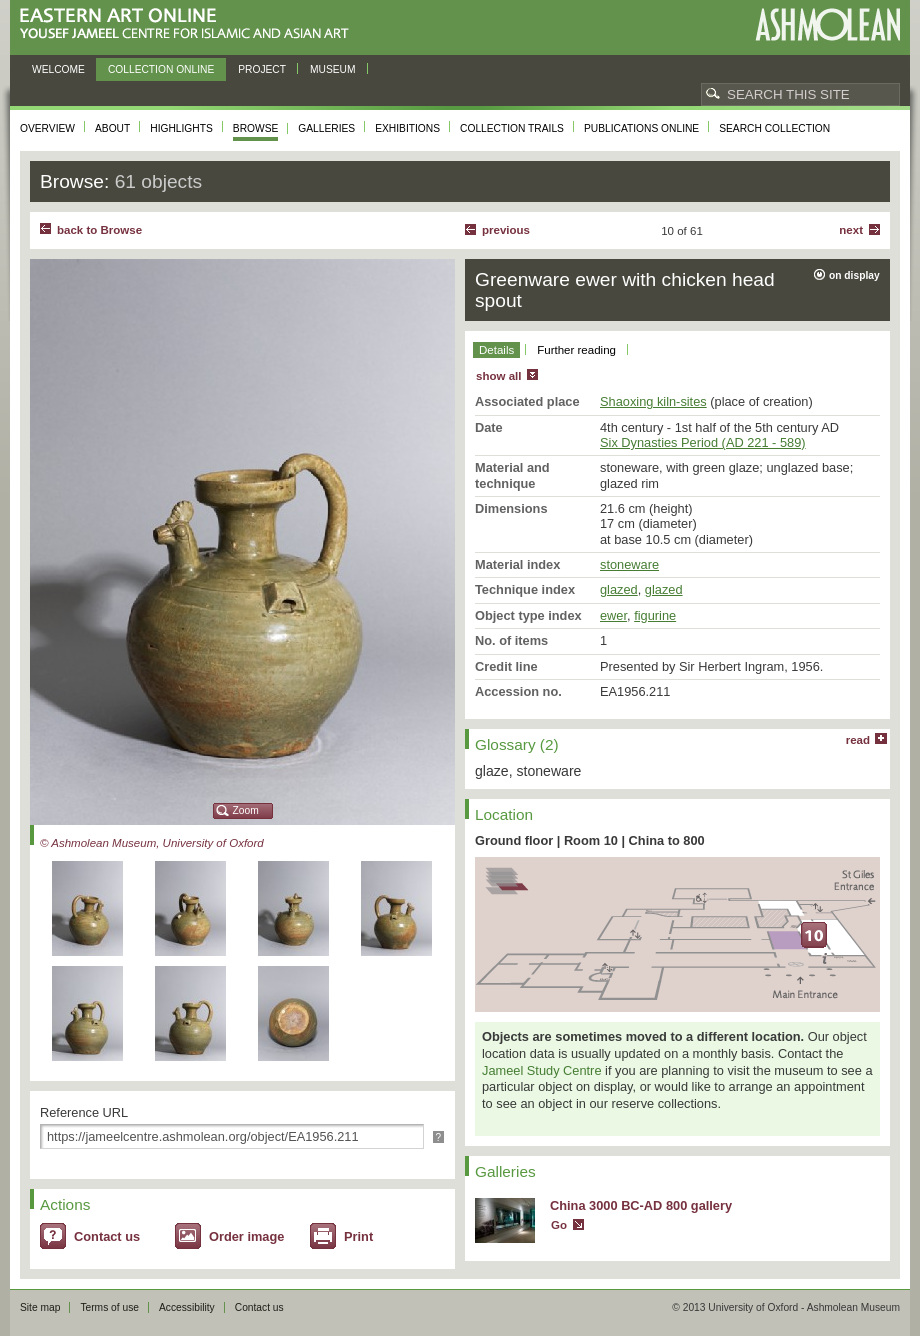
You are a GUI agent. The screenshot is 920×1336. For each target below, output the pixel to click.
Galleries (326, 128)
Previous (506, 230)
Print (358, 1236)
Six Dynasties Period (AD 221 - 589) (703, 442)
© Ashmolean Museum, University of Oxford (152, 843)
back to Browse (99, 230)
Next (851, 230)
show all (498, 376)
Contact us (107, 1236)
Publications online (641, 128)
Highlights (181, 128)
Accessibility (187, 1307)
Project (262, 69)
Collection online (161, 69)
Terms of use (109, 1307)
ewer (613, 615)
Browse (256, 128)
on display (854, 275)
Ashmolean (827, 24)
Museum (333, 69)
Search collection (774, 128)
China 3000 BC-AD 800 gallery (641, 1205)
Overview (47, 128)
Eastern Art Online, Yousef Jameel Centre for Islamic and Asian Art (189, 24)
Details (496, 350)
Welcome (58, 69)
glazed (619, 589)
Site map (40, 1307)
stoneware (629, 564)
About (112, 128)
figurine (655, 615)
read (858, 740)
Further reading (576, 350)
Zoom (246, 810)
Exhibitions (407, 128)
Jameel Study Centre (542, 1070)
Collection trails (512, 128)
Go (559, 1225)
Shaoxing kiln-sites (653, 401)
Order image (246, 1236)
